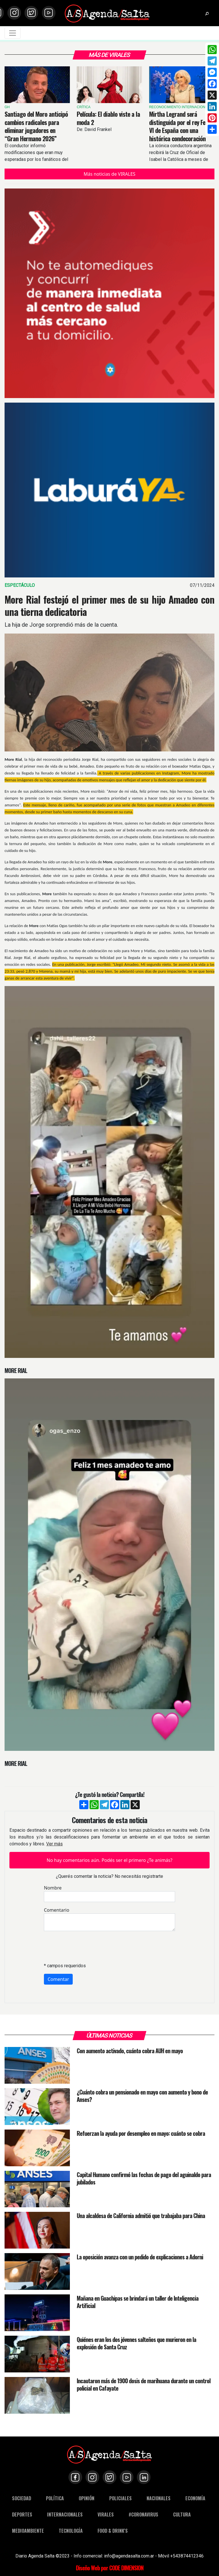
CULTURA (182, 2514)
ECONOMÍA (195, 2498)
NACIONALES (159, 2498)
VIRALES (106, 2514)
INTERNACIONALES (65, 2514)
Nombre (53, 1888)
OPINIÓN (86, 2498)
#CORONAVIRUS (143, 2514)
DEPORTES (22, 2514)
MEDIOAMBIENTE (28, 2530)
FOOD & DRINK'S (113, 2530)
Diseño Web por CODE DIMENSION (109, 2567)
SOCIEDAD (21, 2498)
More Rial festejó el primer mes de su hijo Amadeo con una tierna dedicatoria (109, 605)
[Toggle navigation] (13, 33)
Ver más (54, 1844)
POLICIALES (120, 2498)
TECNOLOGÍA (71, 2530)
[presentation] (87, 1947)
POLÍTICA (55, 2498)
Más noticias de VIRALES (109, 174)
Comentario (56, 1910)
